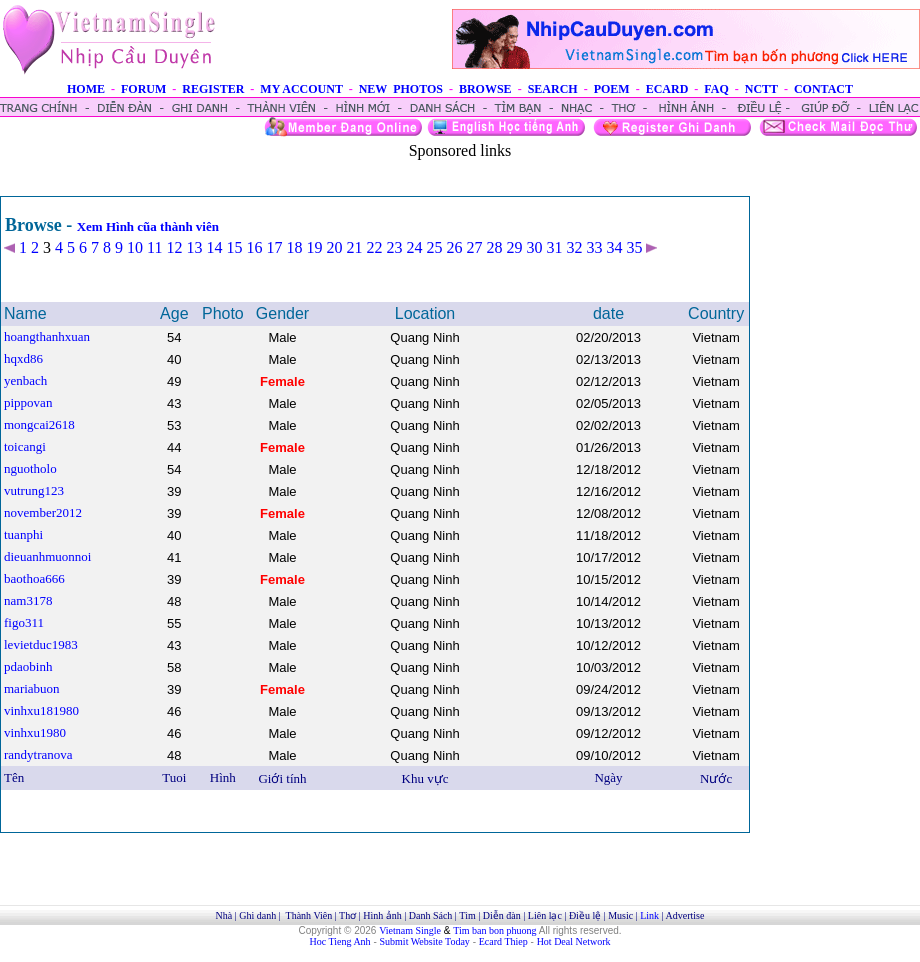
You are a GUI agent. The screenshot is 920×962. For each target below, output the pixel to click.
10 (135, 247)
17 (274, 247)
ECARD (667, 89)
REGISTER (213, 89)
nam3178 (28, 600)
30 (534, 247)
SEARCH (553, 89)
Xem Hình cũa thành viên (148, 226)
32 (574, 247)
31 (554, 247)
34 (614, 247)
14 (214, 247)
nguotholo (30, 468)
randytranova (38, 754)
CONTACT (823, 89)
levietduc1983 (41, 644)
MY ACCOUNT (301, 89)
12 (174, 247)
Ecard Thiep (503, 941)
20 (334, 247)
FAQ (716, 89)
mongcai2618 (39, 424)
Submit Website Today (425, 941)
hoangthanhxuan (47, 336)
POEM (612, 89)
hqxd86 (23, 358)
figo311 (24, 622)
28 (494, 247)
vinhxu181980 (41, 710)
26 (454, 247)
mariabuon (32, 688)
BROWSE (485, 89)
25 (434, 247)
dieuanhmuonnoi (47, 556)
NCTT (761, 89)
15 (234, 247)
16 (254, 247)
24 (414, 247)
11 (154, 247)
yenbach (25, 380)
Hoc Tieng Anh (340, 941)
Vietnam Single (410, 930)
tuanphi (23, 534)
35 (634, 247)
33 (594, 247)
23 (394, 247)
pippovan (28, 402)
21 (354, 247)
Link (649, 915)
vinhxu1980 (35, 732)
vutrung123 (34, 490)
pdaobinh (28, 666)
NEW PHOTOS (401, 89)
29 (514, 247)
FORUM (143, 89)
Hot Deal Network (574, 941)
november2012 (43, 512)
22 (374, 247)
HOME (86, 89)
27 (474, 247)
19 (314, 247)
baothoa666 (34, 578)
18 (294, 247)
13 (194, 247)
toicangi (25, 446)
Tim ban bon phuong (494, 930)
